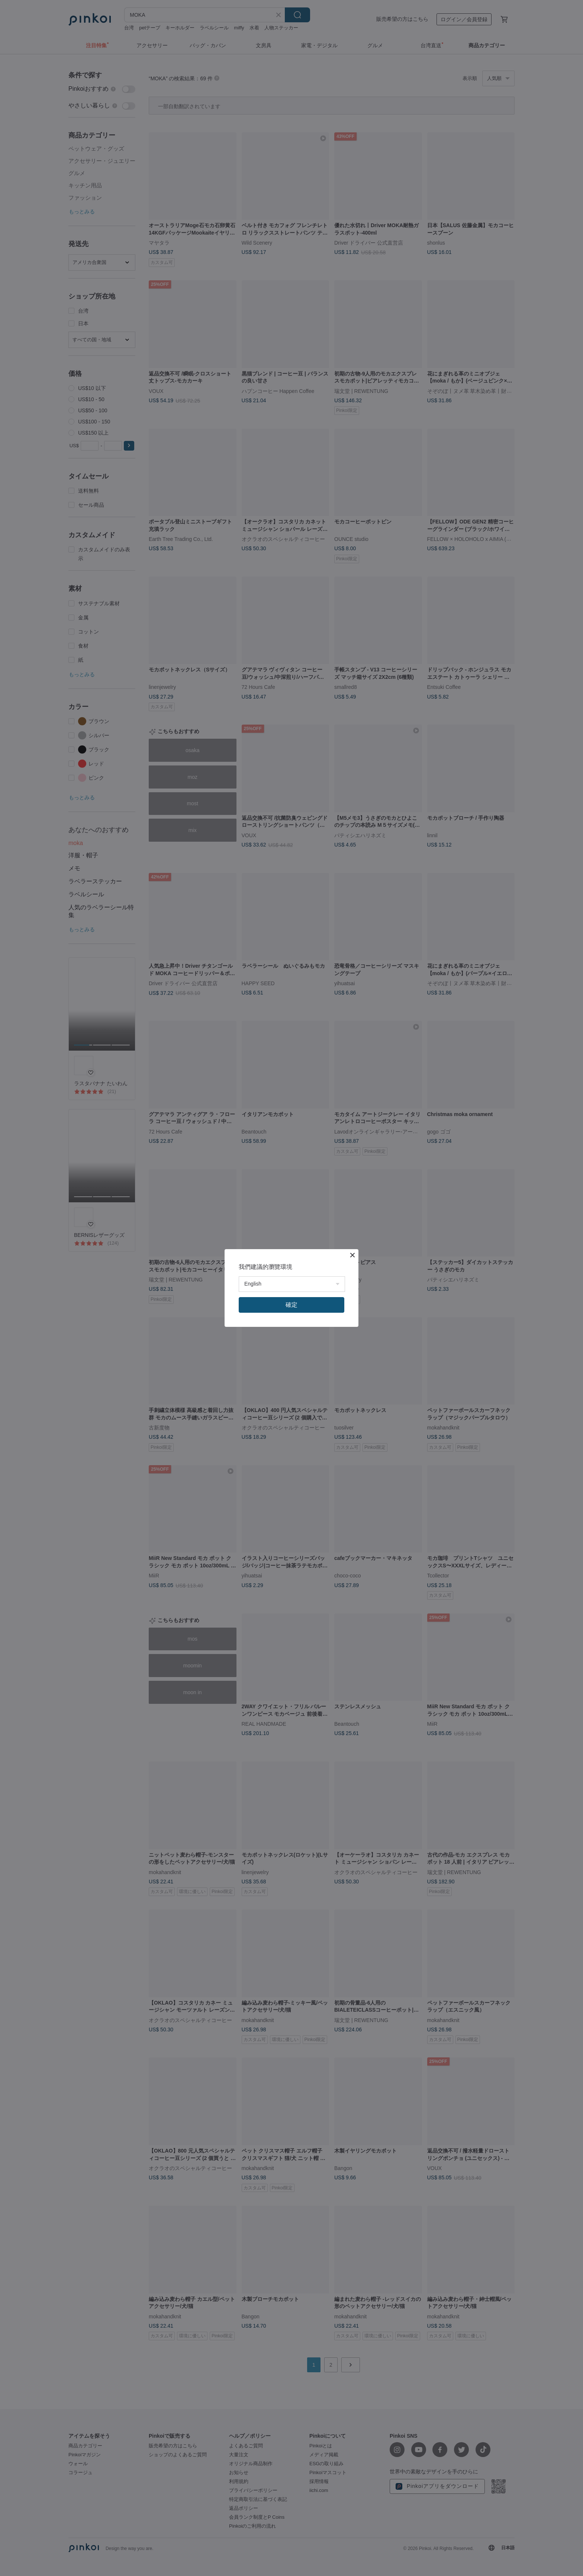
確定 (291, 1305)
